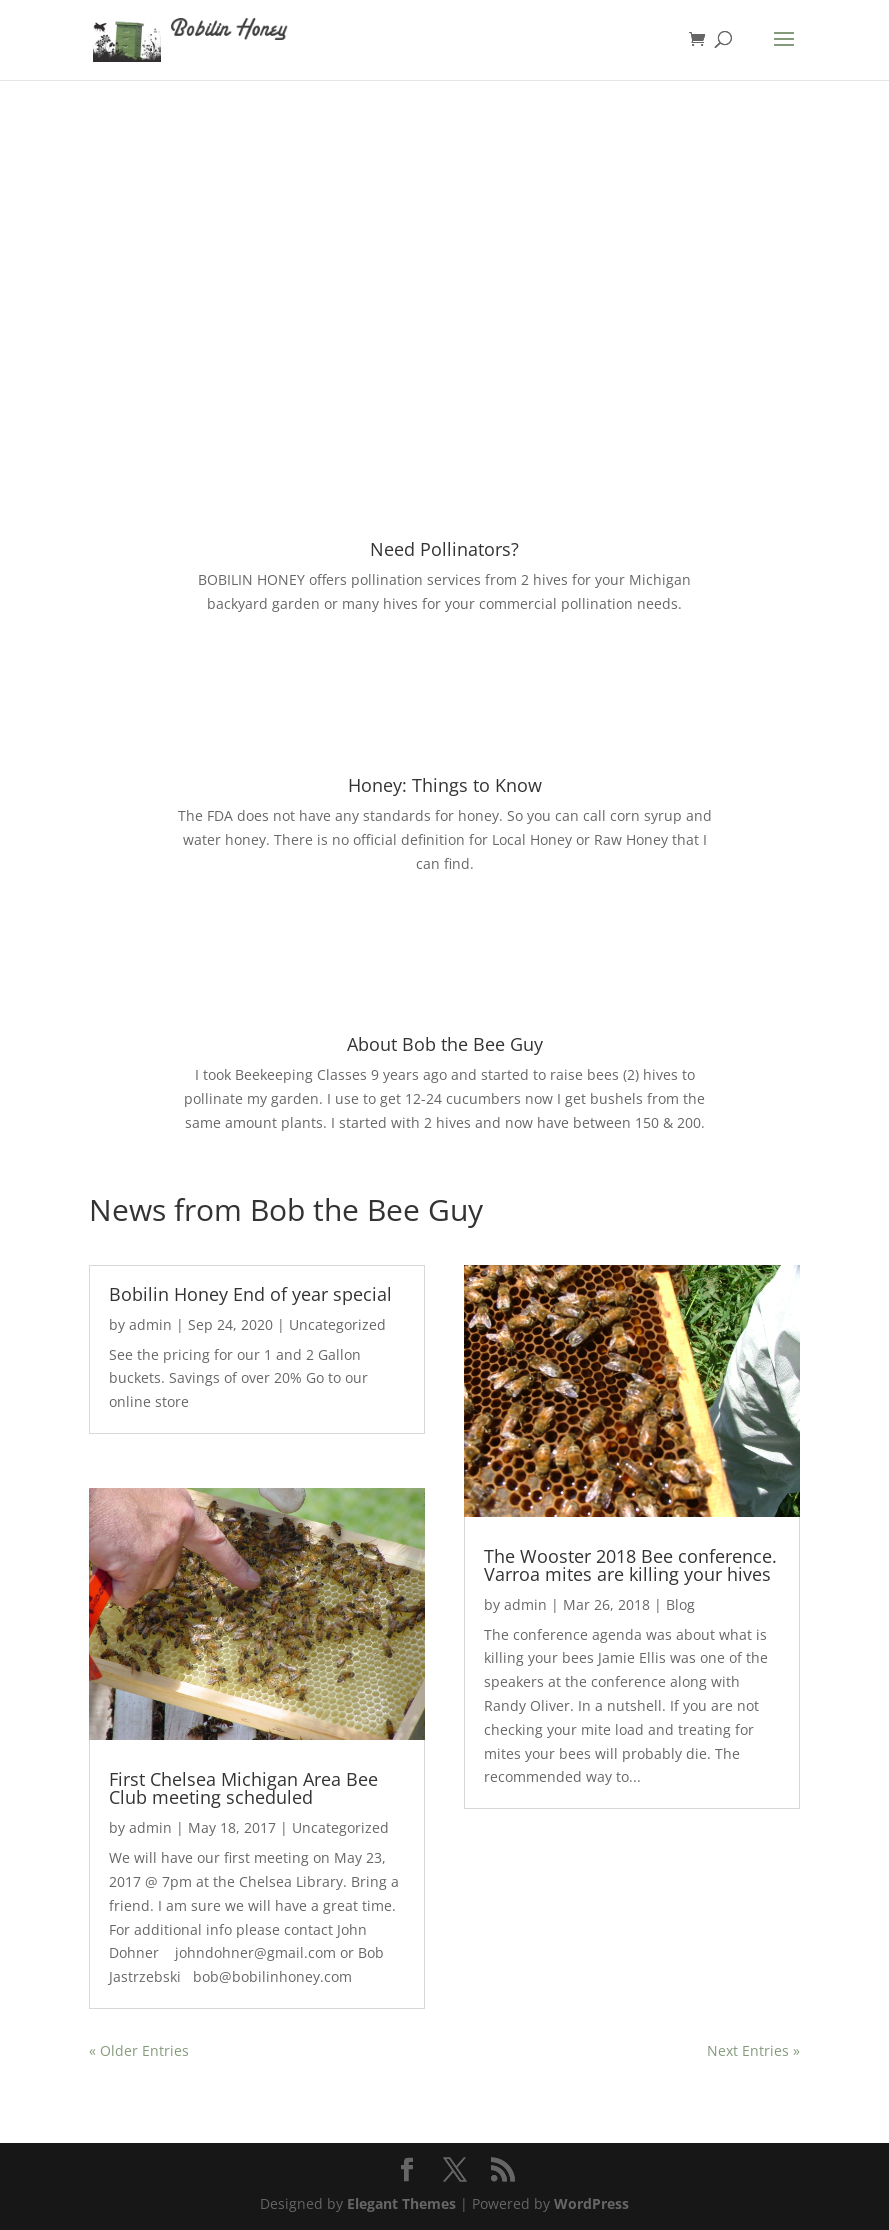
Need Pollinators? (444, 549)
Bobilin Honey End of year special (250, 1294)
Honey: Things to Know (445, 785)
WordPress (591, 2203)
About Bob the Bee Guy (445, 1044)
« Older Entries (139, 2050)
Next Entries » (753, 2050)
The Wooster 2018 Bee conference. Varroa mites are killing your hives (630, 1565)
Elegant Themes (401, 2203)
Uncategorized (337, 1324)
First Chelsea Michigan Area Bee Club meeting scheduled (243, 1788)
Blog (680, 1604)
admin (150, 1324)
